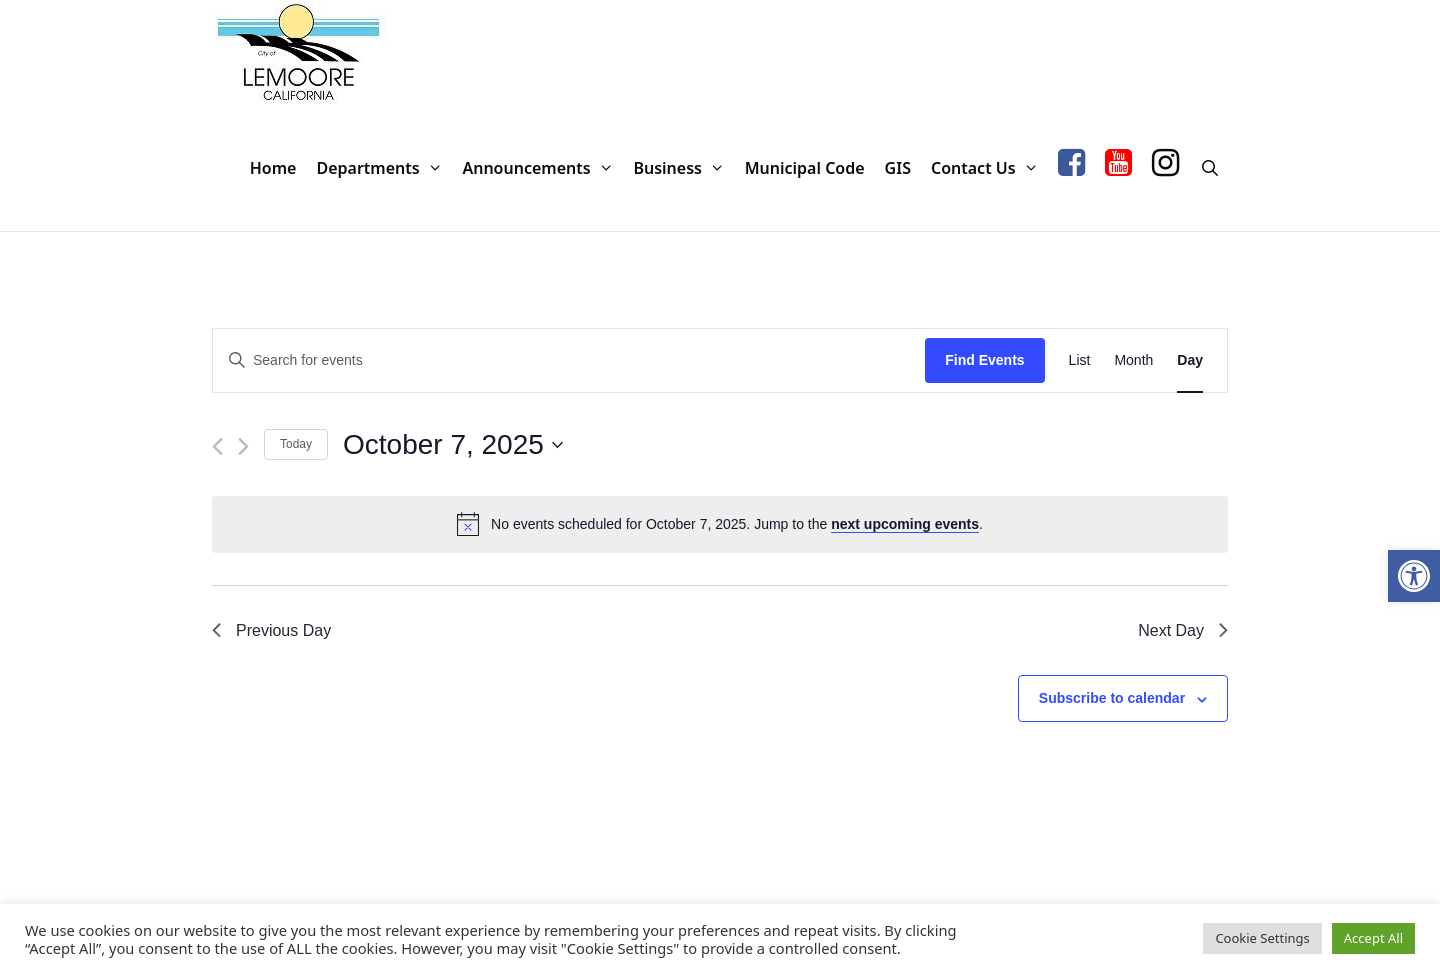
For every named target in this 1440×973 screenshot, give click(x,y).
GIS (898, 168)
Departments (384, 168)
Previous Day (271, 630)
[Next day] (243, 446)
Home (273, 168)
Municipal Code (805, 168)
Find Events (984, 360)
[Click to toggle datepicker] (453, 445)
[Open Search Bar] (1209, 168)
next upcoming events (905, 524)
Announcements (542, 168)
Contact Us (989, 168)
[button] (1414, 576)
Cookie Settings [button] (1262, 938)
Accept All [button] (1373, 938)
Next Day (1183, 630)
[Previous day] (217, 446)
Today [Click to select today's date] (296, 444)
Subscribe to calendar (1112, 698)
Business (683, 168)
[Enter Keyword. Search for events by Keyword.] (569, 360)
